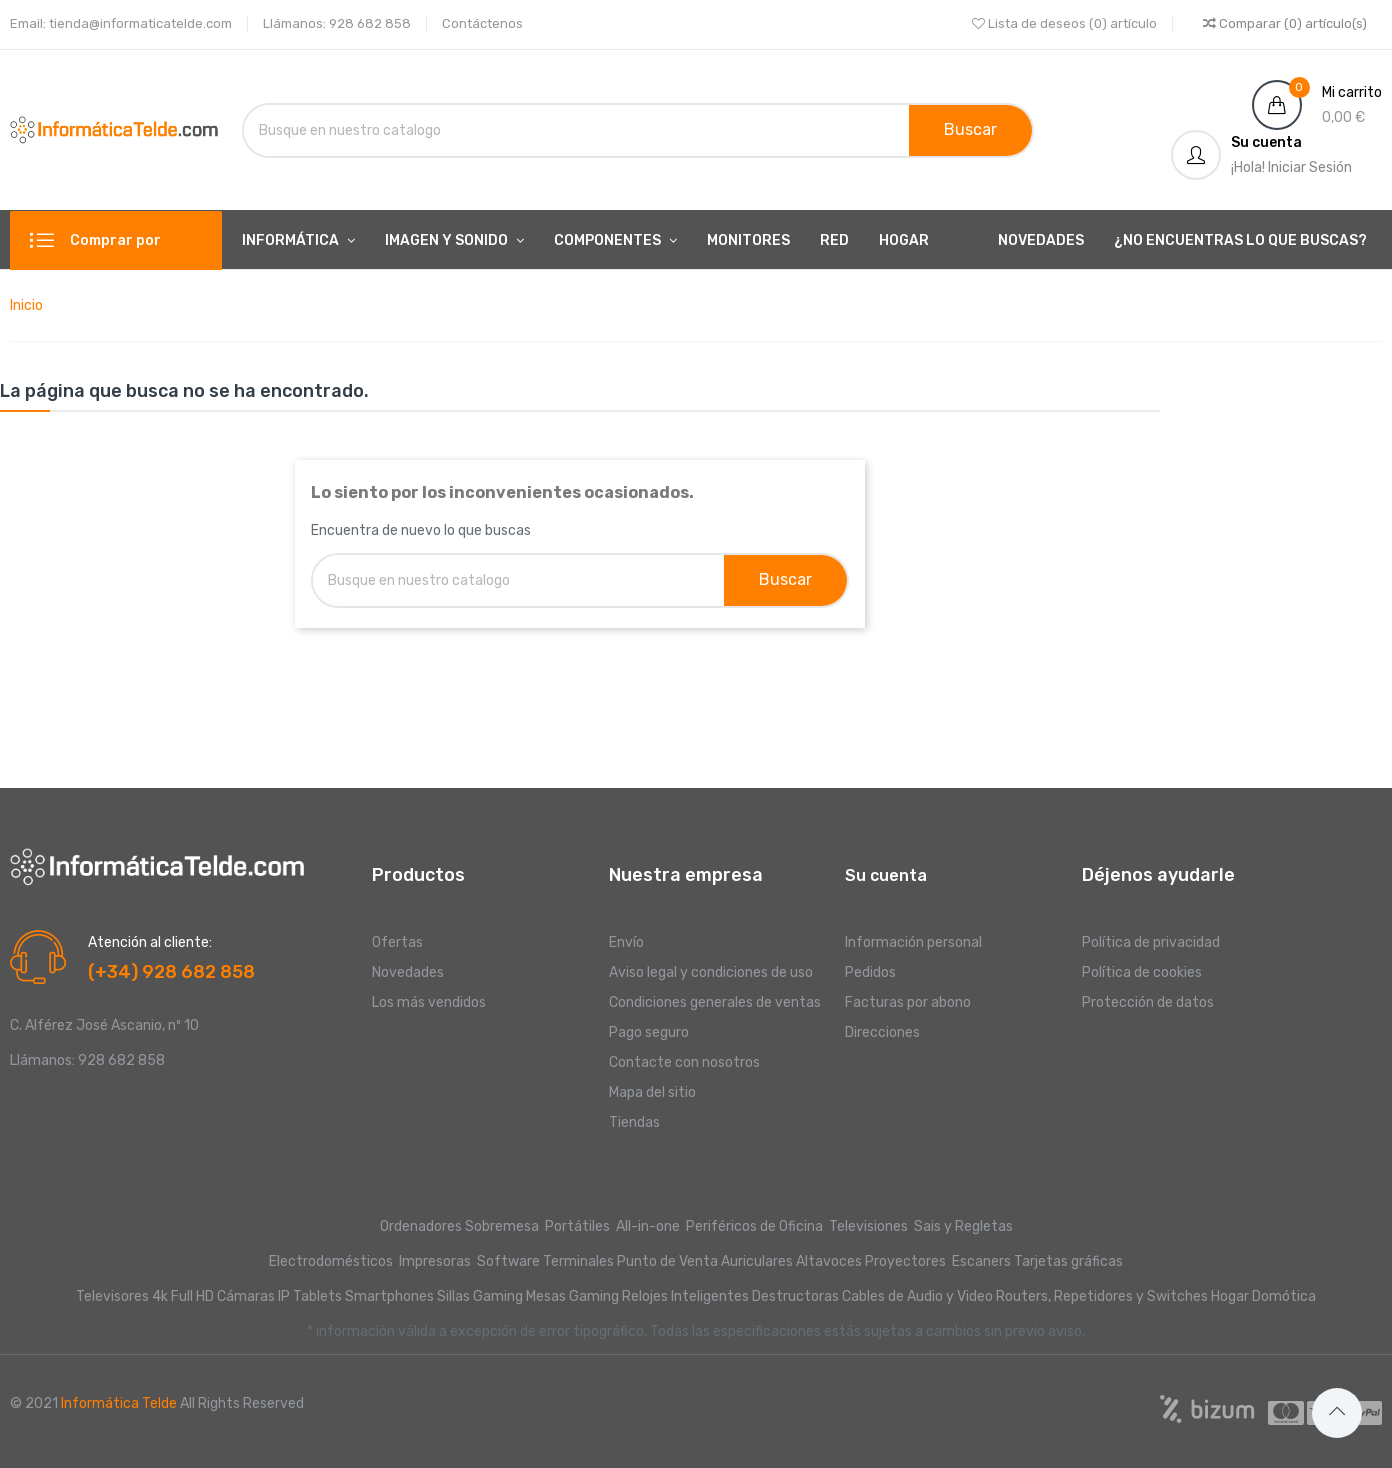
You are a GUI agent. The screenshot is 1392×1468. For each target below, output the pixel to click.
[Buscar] (468, 130)
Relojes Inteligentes (685, 1296)
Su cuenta (886, 875)
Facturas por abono (908, 1002)
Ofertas (397, 942)
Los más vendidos (429, 1002)
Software (508, 1261)
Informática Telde (119, 1403)
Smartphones (389, 1296)
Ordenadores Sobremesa (459, 1226)
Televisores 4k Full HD (145, 1296)
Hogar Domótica (1263, 1296)
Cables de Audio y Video (917, 1296)
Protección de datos (1148, 1002)
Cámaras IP (253, 1296)
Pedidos (870, 972)
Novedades (408, 972)
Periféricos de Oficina (754, 1226)
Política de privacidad (1151, 942)
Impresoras (435, 1261)
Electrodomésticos (331, 1261)
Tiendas (634, 1122)
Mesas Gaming (572, 1296)
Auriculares (757, 1261)
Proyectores (905, 1261)
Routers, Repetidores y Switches (1102, 1296)
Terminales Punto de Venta (630, 1261)
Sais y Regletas (963, 1226)
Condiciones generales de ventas (715, 1002)
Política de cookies (1142, 972)
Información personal (913, 942)
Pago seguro (649, 1032)
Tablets (317, 1296)
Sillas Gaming (480, 1296)
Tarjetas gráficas (1068, 1261)
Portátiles (577, 1226)
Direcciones (882, 1032)
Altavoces (829, 1261)
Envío (626, 942)
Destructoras (795, 1296)
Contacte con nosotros (684, 1062)
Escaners (981, 1261)
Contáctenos (482, 23)
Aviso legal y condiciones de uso (711, 972)
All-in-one (649, 1226)
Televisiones (870, 1226)
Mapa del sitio (652, 1092)
